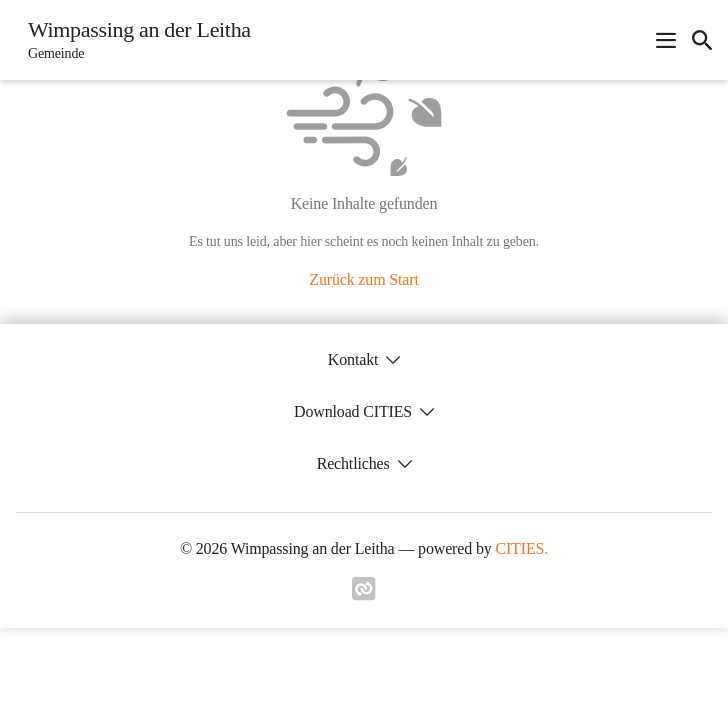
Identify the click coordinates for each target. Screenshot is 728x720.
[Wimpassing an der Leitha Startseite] (133, 40)
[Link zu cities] (364, 595)
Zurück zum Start (363, 279)
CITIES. (521, 548)
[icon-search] (702, 40)
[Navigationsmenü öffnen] (666, 40)
